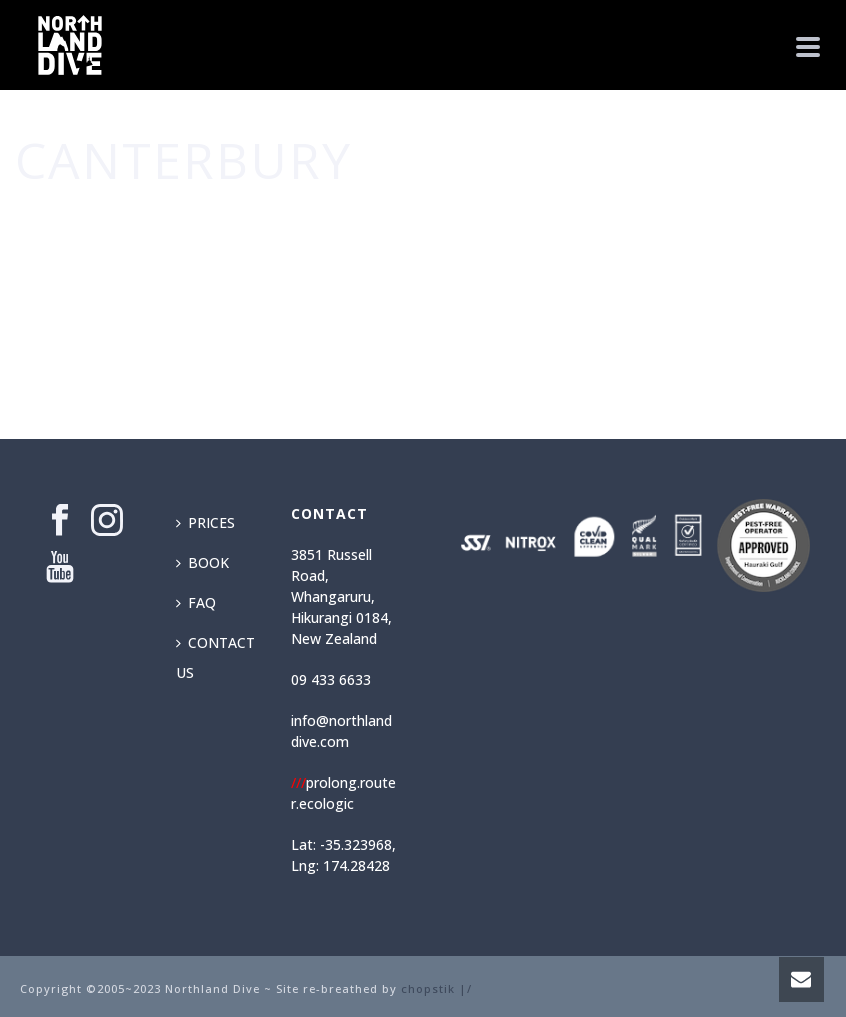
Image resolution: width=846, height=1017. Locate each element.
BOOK (202, 562)
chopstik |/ (436, 988)
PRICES (205, 522)
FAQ (196, 602)
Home (703, 220)
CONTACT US (215, 657)
